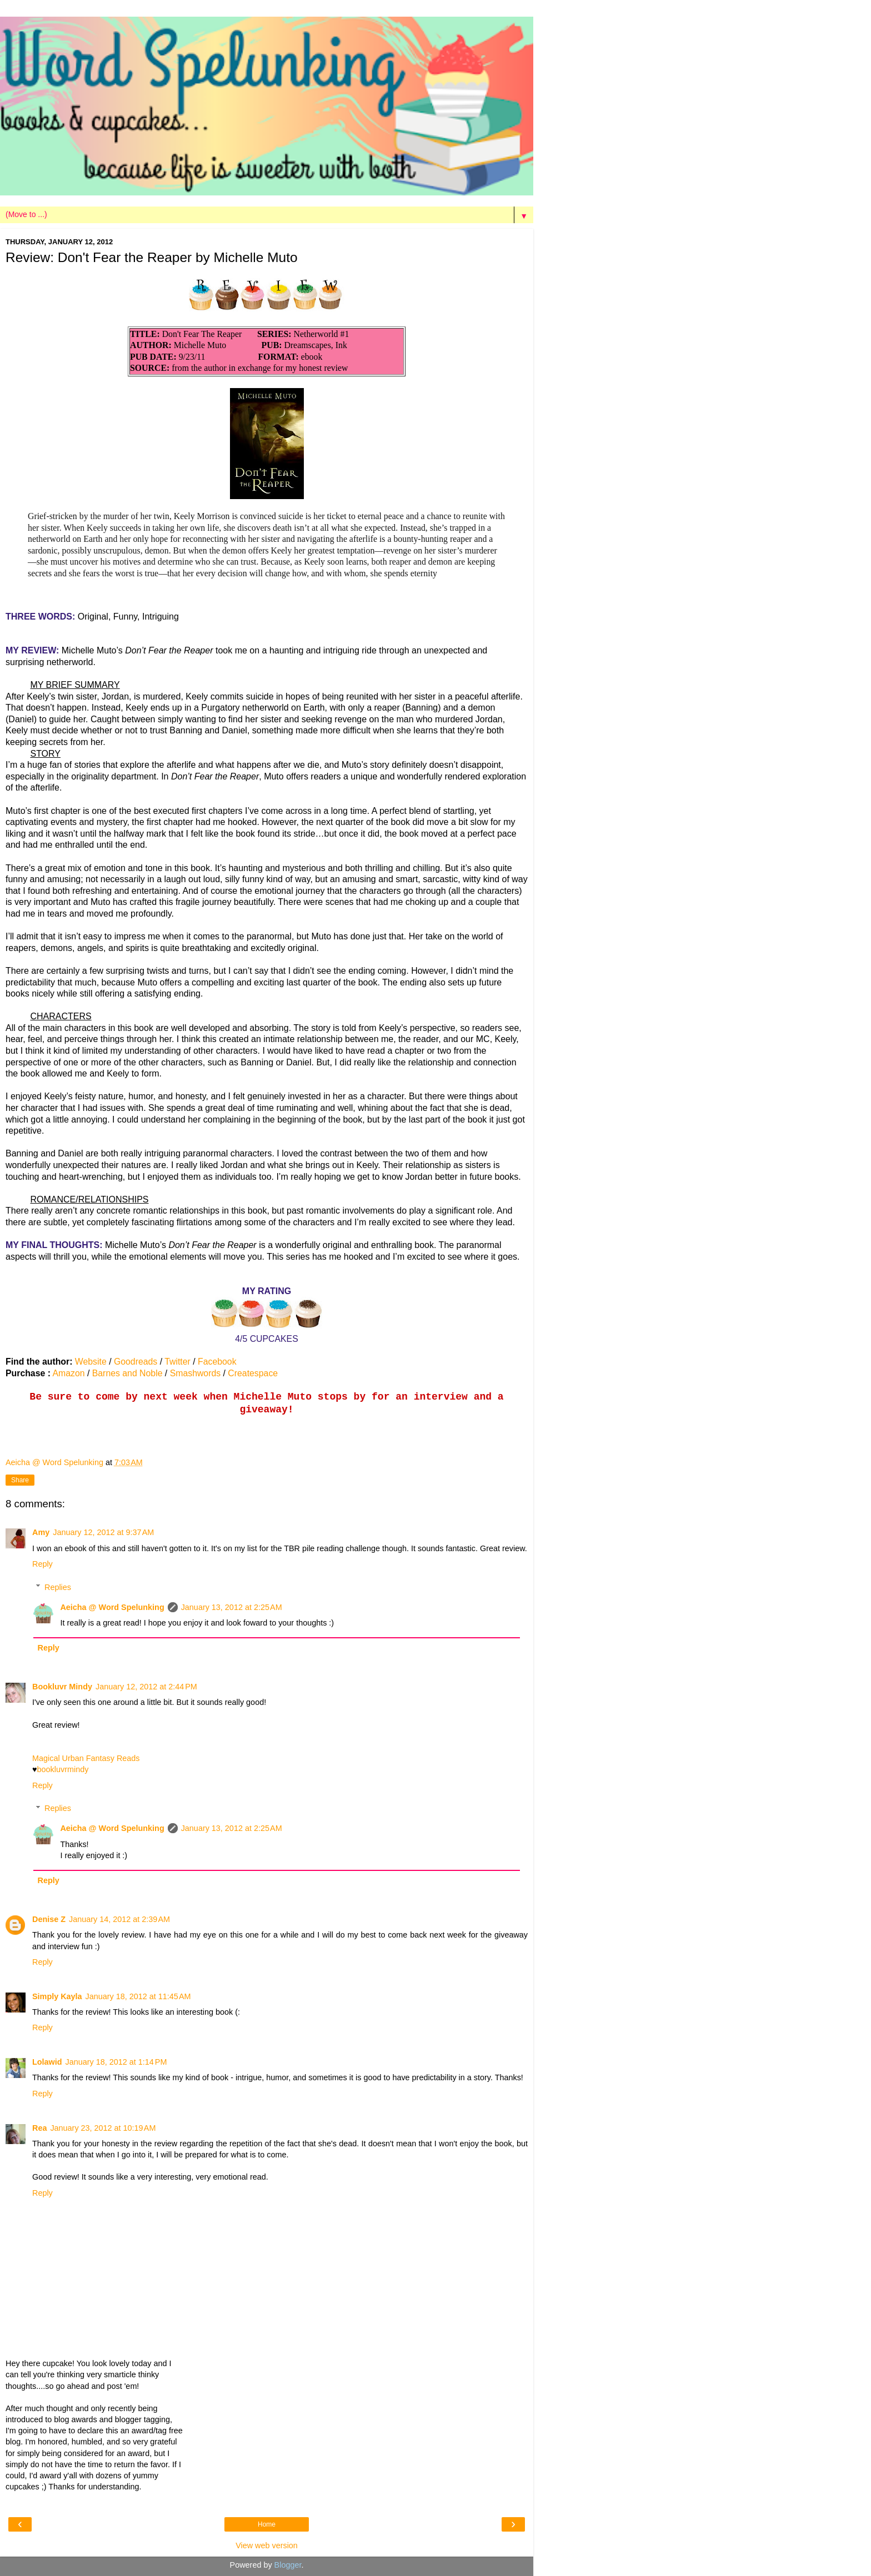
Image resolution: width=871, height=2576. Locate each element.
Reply (42, 1563)
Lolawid (47, 2061)
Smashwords (195, 1373)
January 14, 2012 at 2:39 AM (119, 1919)
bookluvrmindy (63, 1769)
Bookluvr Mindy (62, 1686)
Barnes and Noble (127, 1373)
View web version (267, 2545)
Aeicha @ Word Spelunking (112, 1607)
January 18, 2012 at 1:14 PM (116, 2061)
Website (91, 1361)
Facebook (217, 1361)
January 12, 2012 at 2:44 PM (146, 1686)
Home (267, 2524)
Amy (40, 1532)
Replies (57, 1587)
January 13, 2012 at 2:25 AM (231, 1607)
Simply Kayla (57, 1996)
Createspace (253, 1373)
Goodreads (135, 1361)
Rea (39, 2128)
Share (20, 1480)
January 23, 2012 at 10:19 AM (103, 2128)
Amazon (68, 1373)
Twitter (177, 1361)
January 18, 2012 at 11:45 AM (138, 1996)
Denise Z (49, 1919)
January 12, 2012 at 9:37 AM (103, 1532)
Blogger (288, 2564)
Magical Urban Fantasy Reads (86, 1758)
